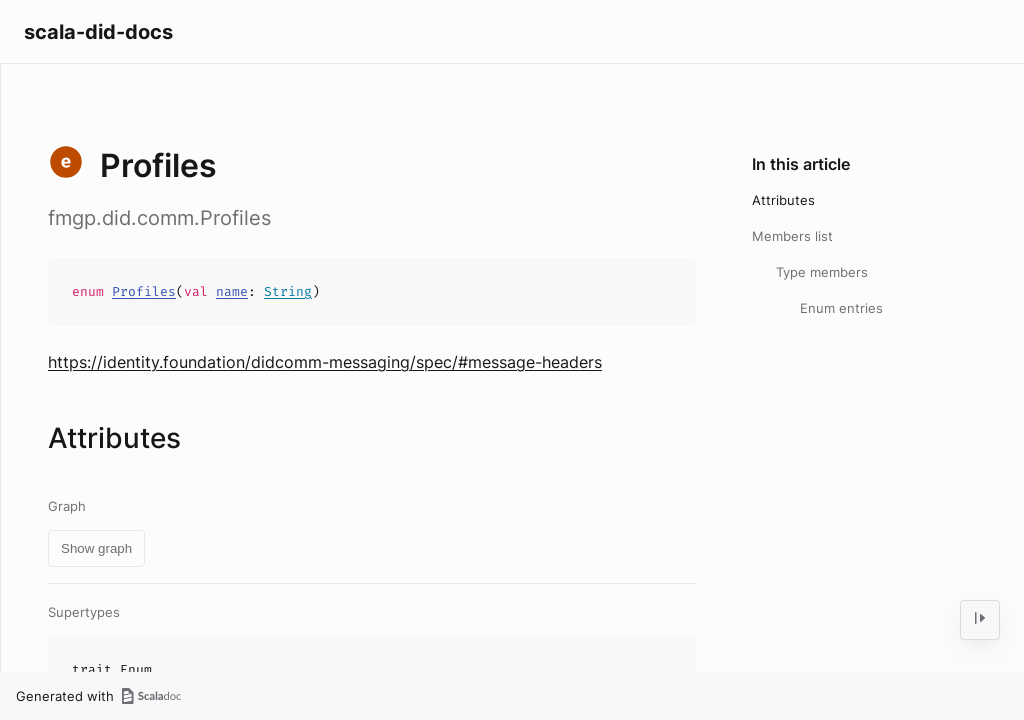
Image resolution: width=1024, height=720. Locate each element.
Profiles (144, 291)
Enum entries (841, 308)
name (232, 291)
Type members (822, 272)
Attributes (783, 200)
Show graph (96, 548)
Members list (792, 236)
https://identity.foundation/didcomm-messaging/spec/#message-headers (325, 362)
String (288, 291)
